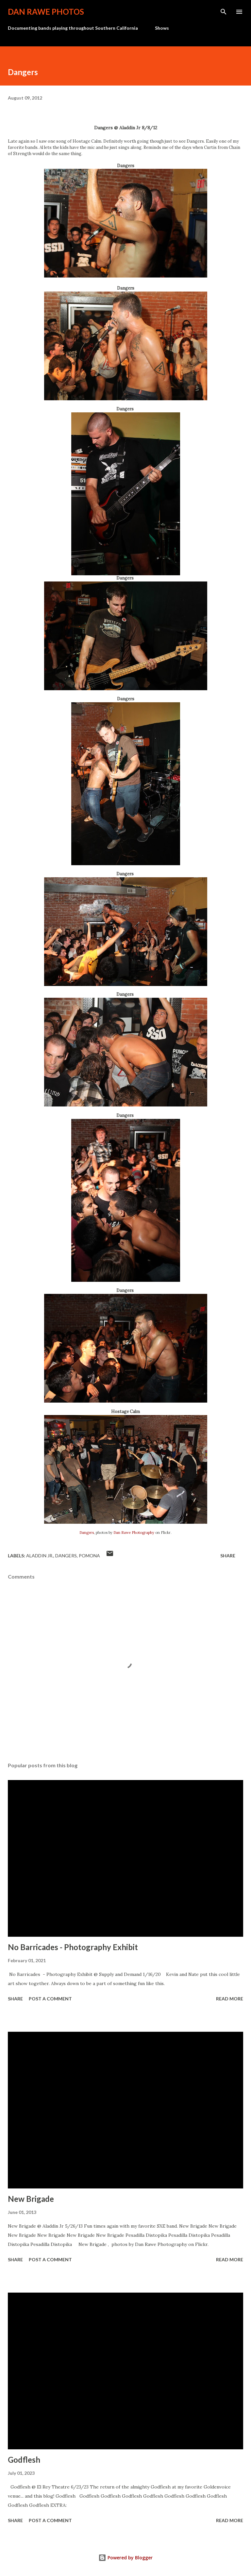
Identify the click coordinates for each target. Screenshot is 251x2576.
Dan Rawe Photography (133, 1532)
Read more (229, 1998)
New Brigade (31, 2198)
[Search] (223, 12)
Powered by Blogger (125, 2557)
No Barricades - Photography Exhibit (73, 1947)
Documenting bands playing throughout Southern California (73, 28)
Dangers (86, 1532)
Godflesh (24, 2459)
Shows (162, 28)
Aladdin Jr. (39, 1555)
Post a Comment (50, 1998)
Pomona (89, 1555)
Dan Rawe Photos (46, 11)
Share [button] (227, 1555)
